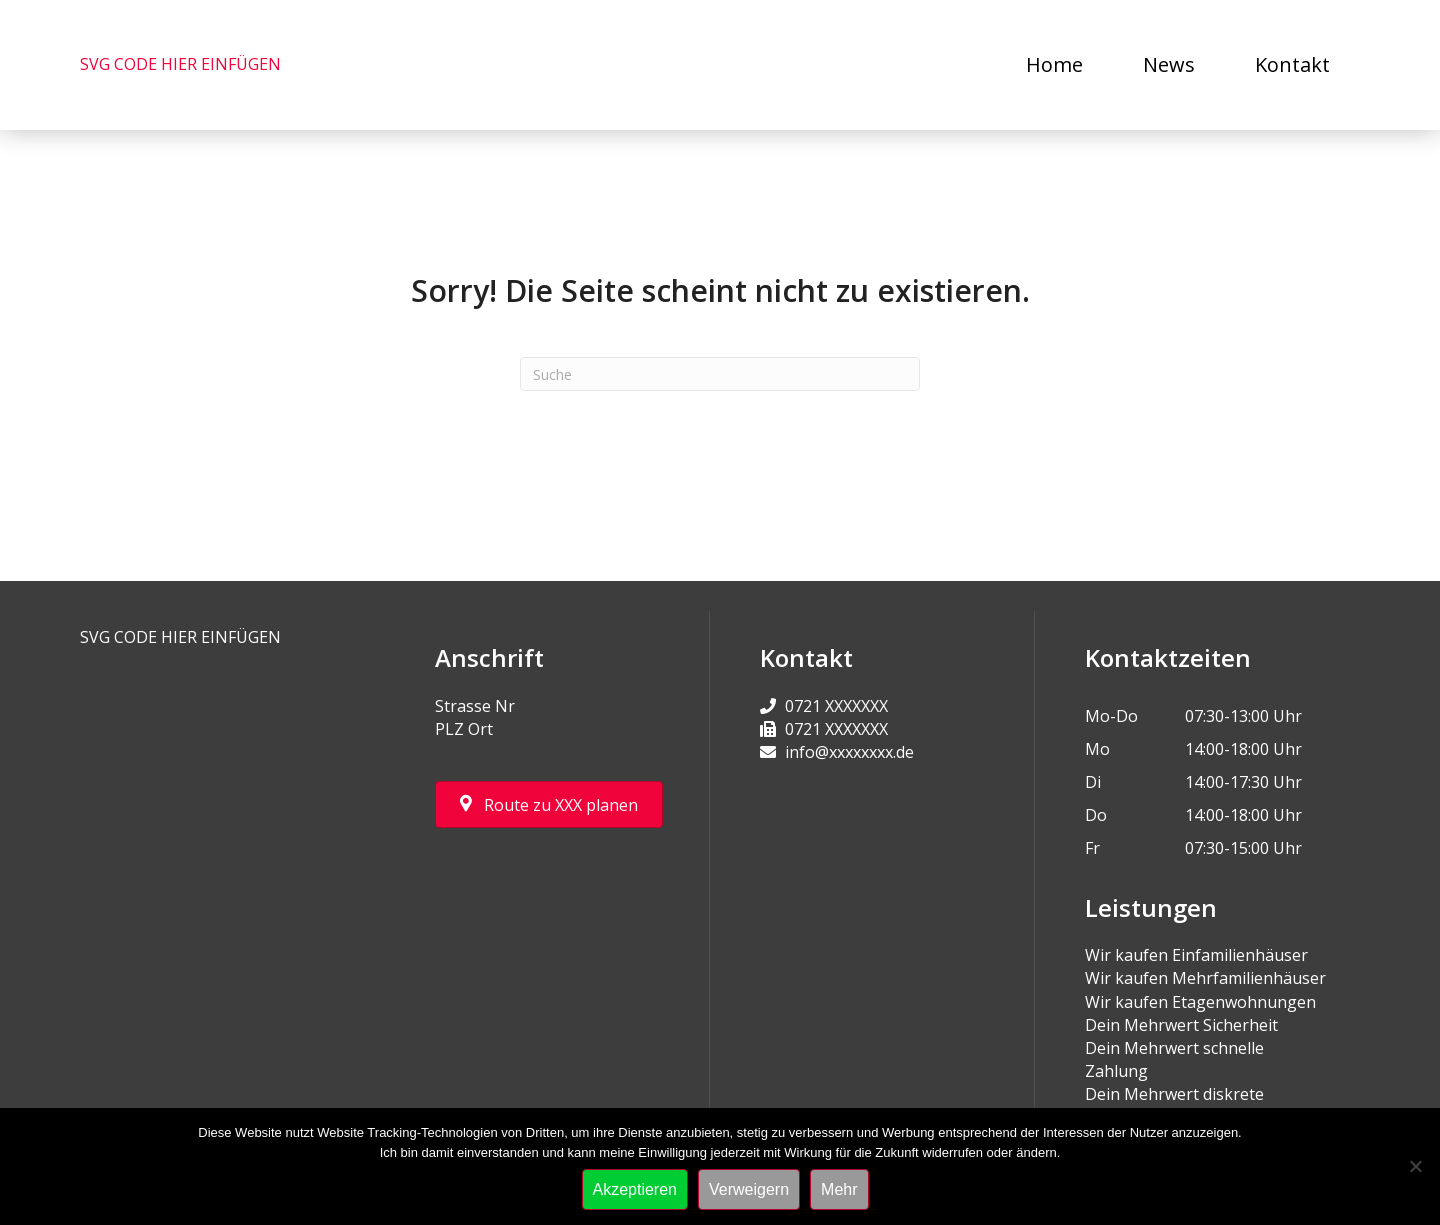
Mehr (839, 1189)
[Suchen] (720, 374)
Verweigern (749, 1189)
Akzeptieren (635, 1189)
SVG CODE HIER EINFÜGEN (180, 64)
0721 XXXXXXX (836, 706)
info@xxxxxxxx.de (849, 752)
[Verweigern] (1415, 1166)
